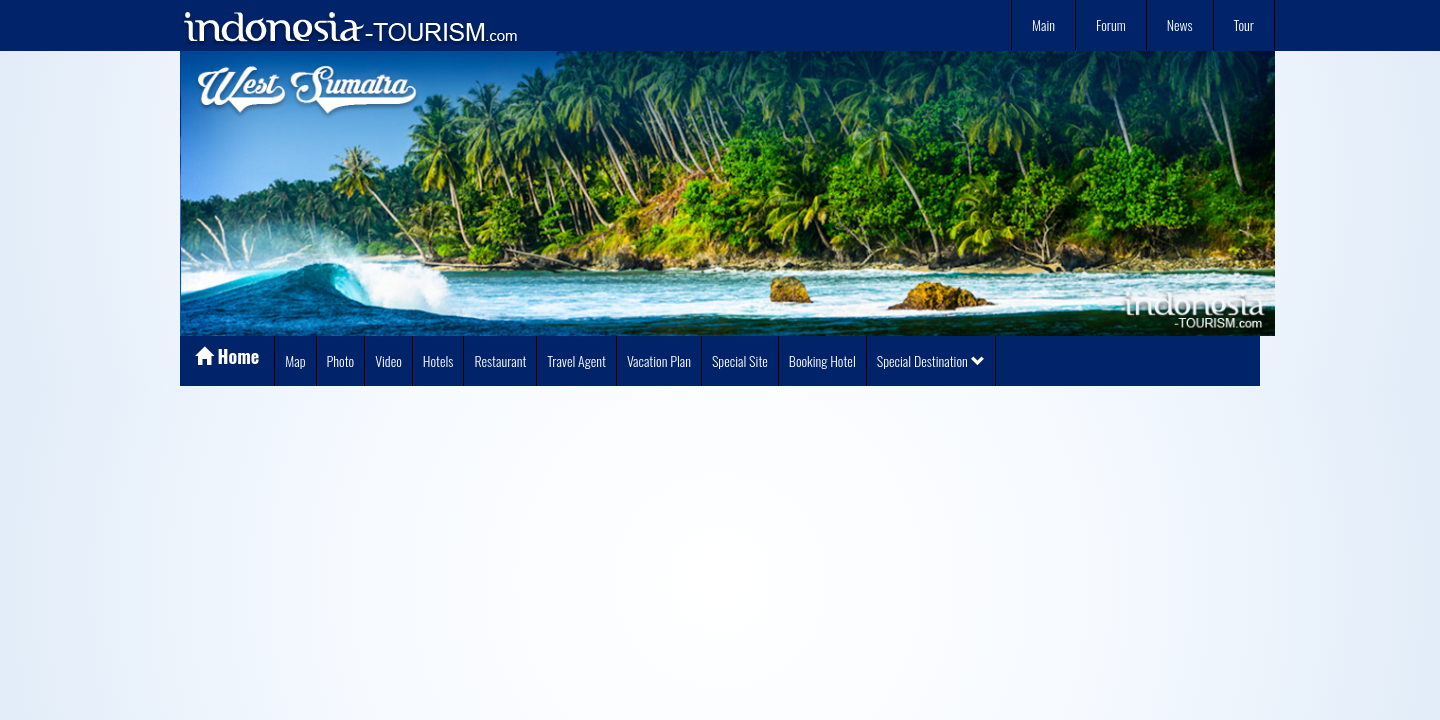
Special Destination (931, 360)
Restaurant (500, 360)
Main (1043, 24)
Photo (341, 360)
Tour (1244, 24)
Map (295, 360)
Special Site (740, 360)
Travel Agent (576, 360)
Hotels (438, 360)
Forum (1111, 24)
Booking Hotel (822, 360)
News (1180, 24)
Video (388, 360)
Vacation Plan (659, 360)
